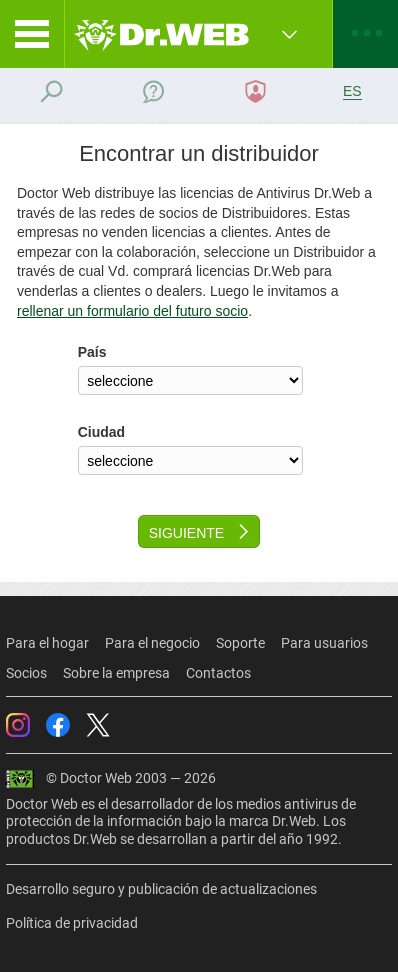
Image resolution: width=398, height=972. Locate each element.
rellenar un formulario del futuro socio (132, 311)
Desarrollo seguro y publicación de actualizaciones (161, 889)
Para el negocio (152, 643)
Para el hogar (47, 643)
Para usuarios (324, 643)
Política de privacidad (72, 923)
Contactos (218, 673)
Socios (26, 673)
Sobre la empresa (116, 673)
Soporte (240, 643)
